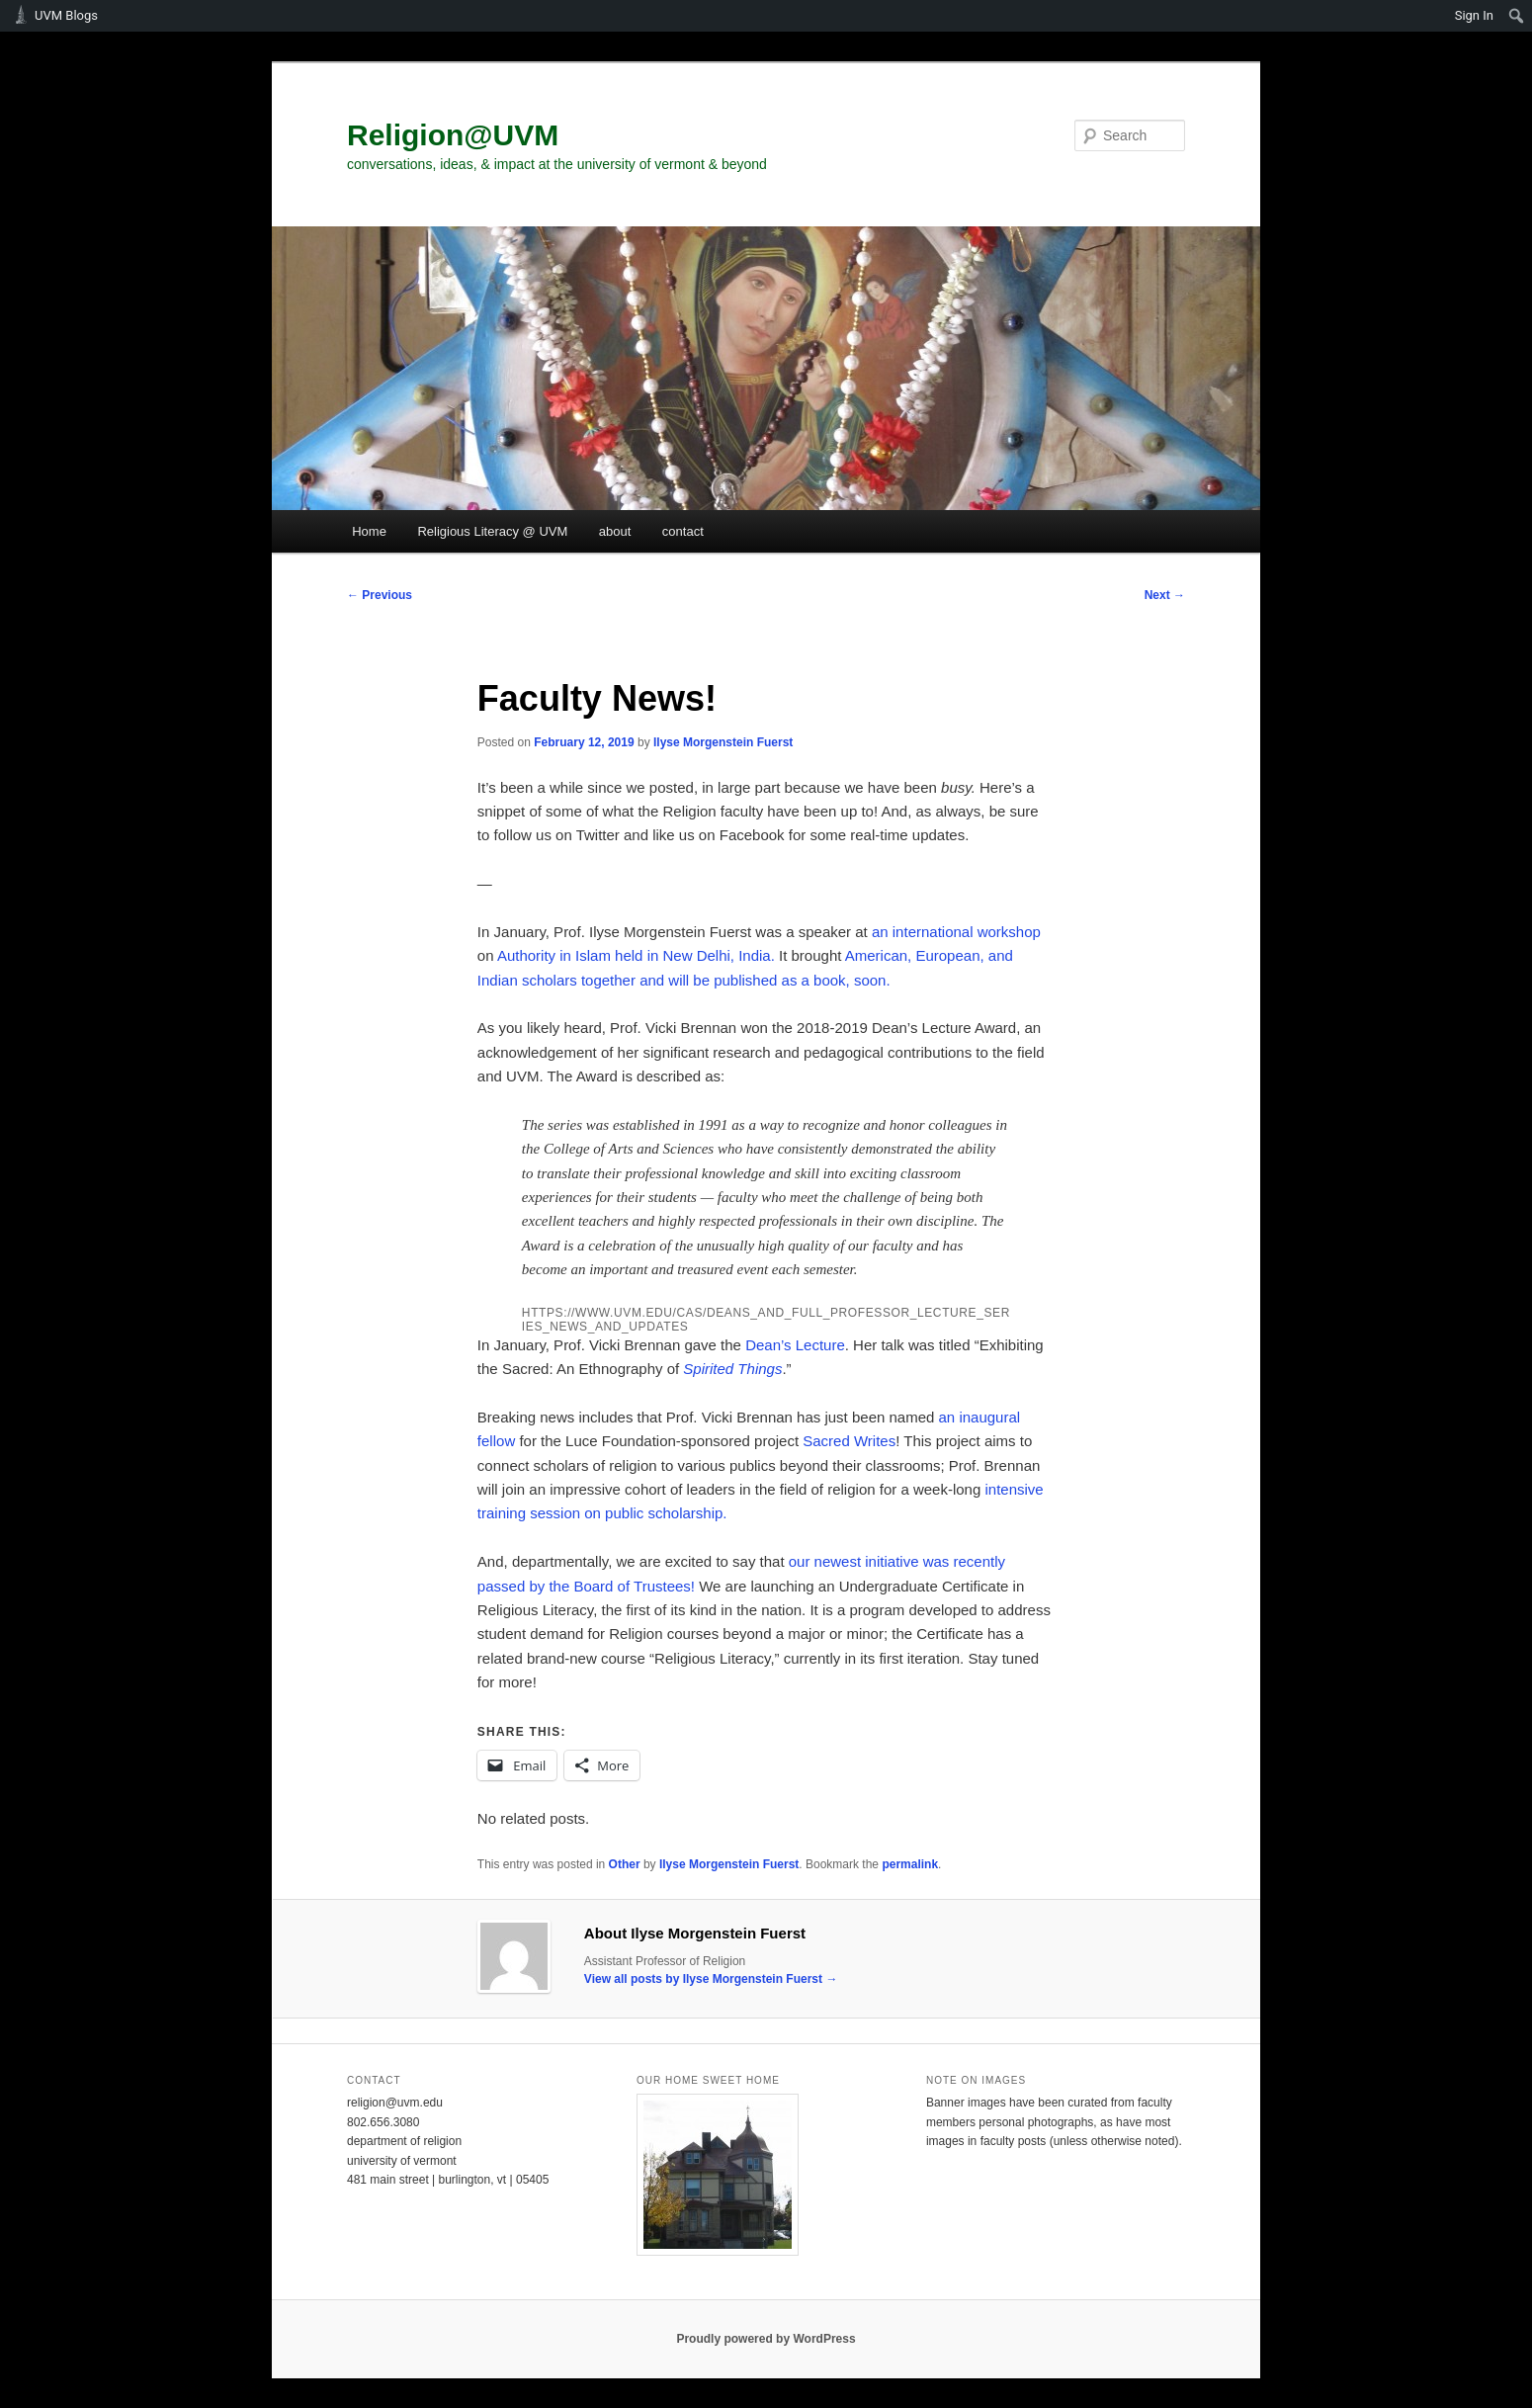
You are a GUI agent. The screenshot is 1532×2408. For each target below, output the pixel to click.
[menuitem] (1516, 16)
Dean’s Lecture (795, 1344)
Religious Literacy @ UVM (492, 531)
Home (369, 531)
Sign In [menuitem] (1474, 15)
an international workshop (956, 931)
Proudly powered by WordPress (765, 2339)
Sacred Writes (849, 1440)
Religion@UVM (452, 135)
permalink (910, 1864)
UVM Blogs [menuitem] (66, 15)
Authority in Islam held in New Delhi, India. (636, 955)
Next (1165, 595)
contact (683, 531)
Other (624, 1864)
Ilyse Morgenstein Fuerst (723, 742)
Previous (379, 595)
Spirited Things (732, 1368)
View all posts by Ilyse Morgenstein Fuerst (711, 1979)
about (615, 531)
